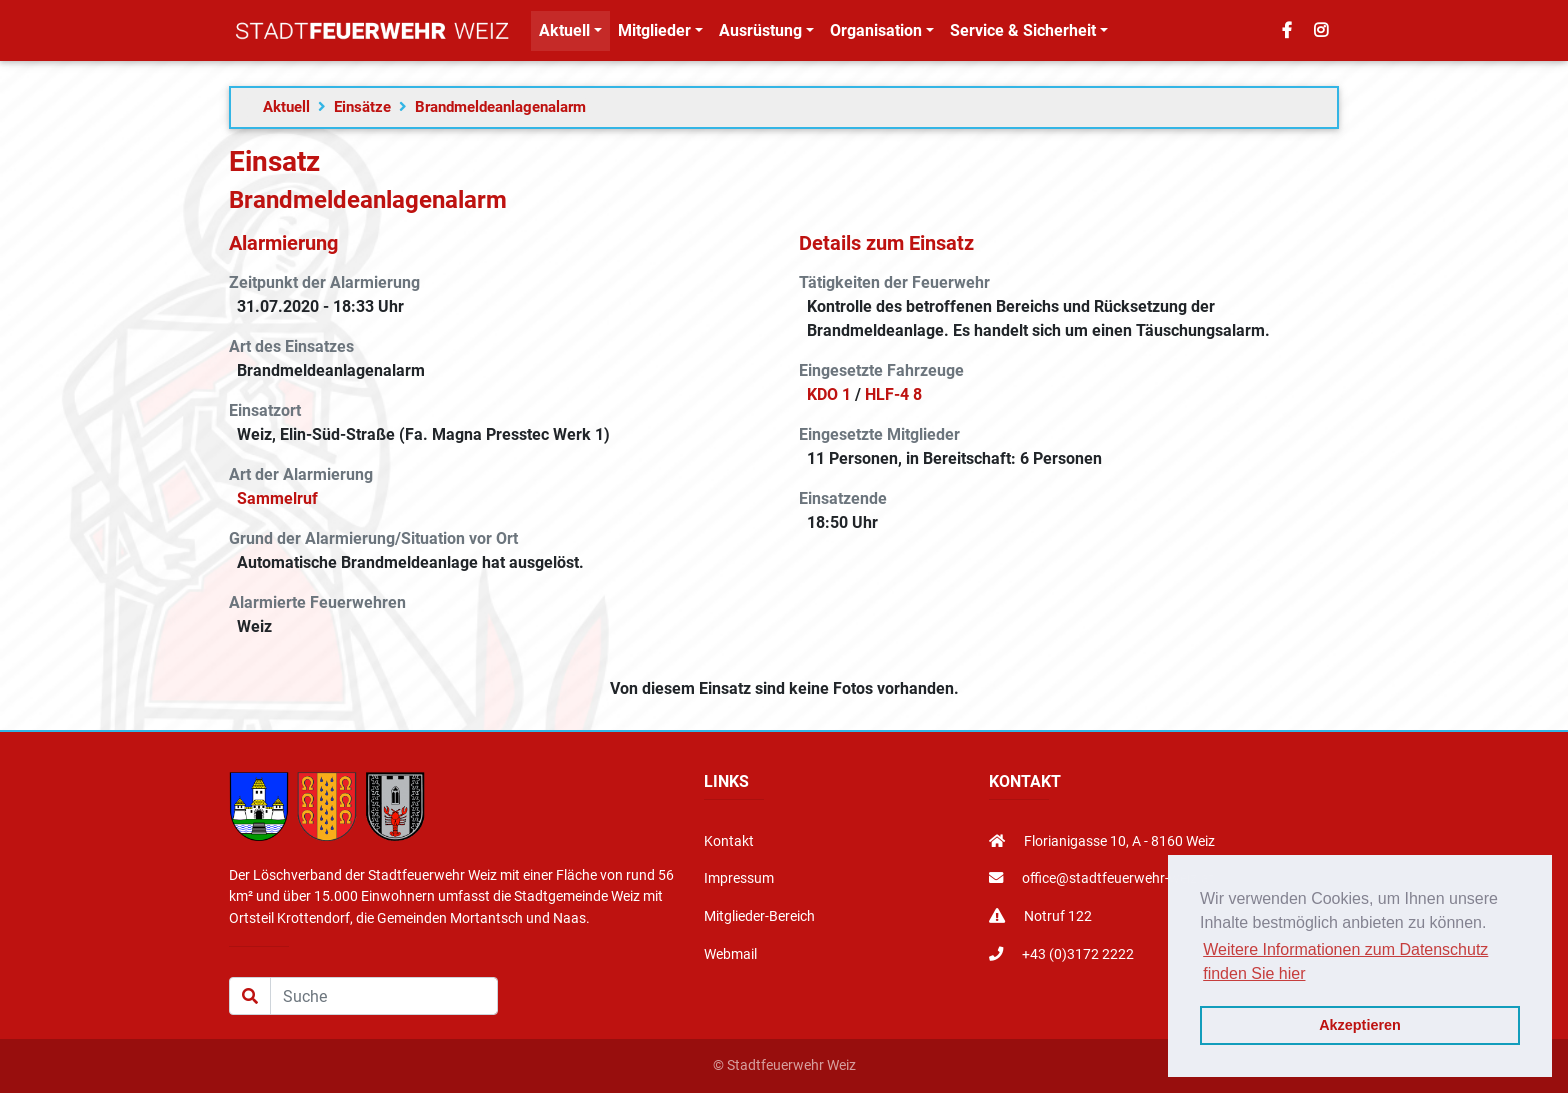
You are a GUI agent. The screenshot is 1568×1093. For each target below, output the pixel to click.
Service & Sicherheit (1023, 34)
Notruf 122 (1040, 916)
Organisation (876, 34)
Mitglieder (654, 34)
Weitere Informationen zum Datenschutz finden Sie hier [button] (1345, 961)
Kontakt (729, 841)
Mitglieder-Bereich (759, 916)
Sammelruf (277, 498)
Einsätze (362, 107)
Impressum (739, 878)
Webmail (730, 954)
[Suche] (384, 996)
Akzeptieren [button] (1360, 1025)
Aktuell (564, 34)
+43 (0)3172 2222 (1061, 954)
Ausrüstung (760, 34)
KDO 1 (829, 394)
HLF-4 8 (893, 394)
